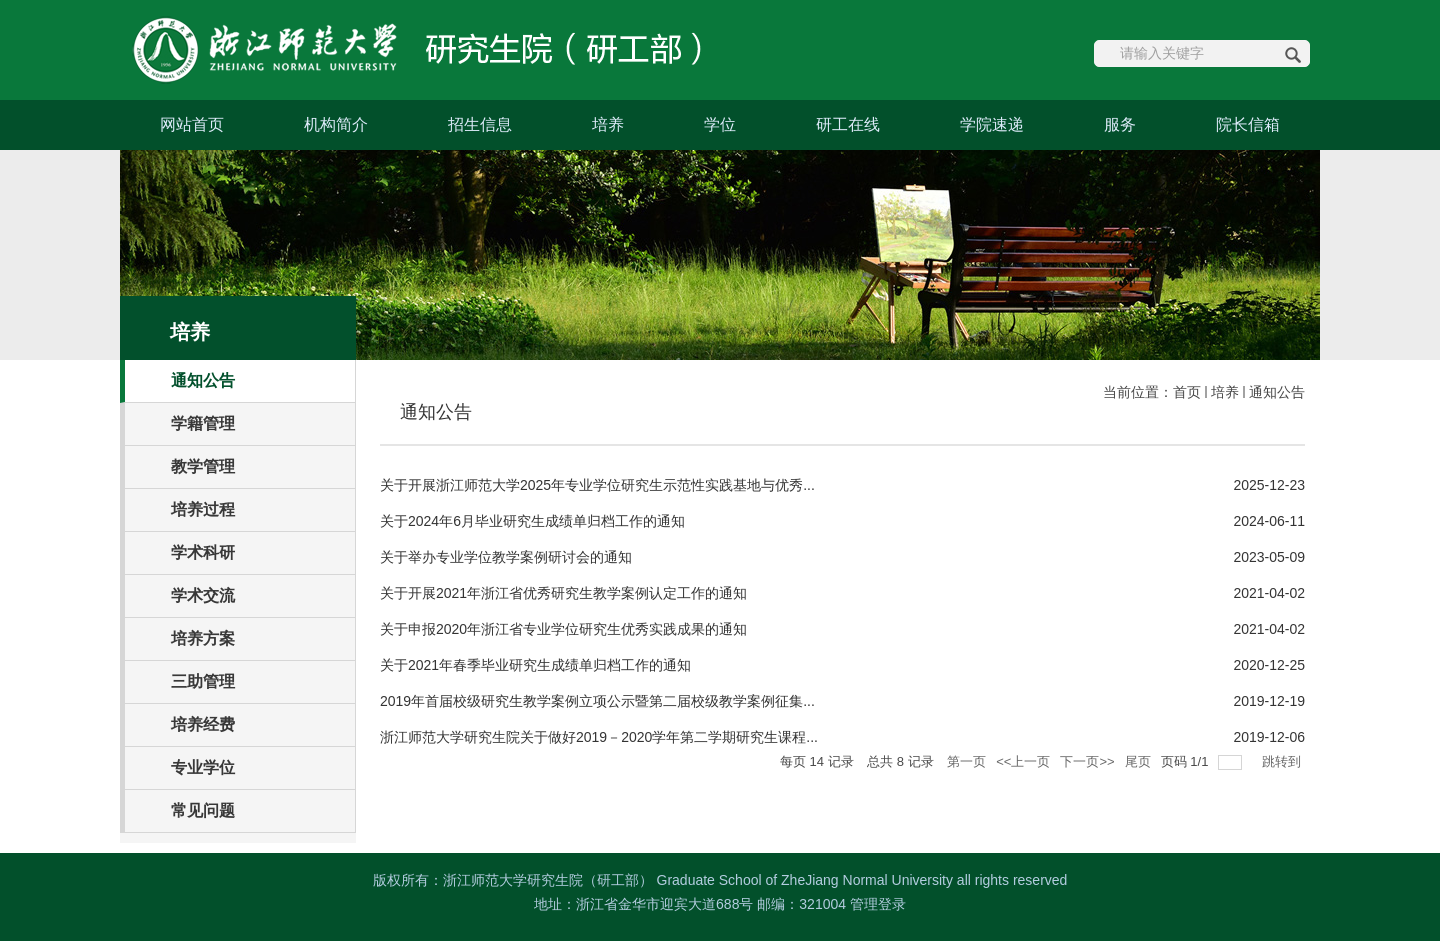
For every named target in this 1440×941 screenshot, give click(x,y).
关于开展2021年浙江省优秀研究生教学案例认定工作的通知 (563, 593)
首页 (1187, 392)
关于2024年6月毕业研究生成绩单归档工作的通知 (532, 521)
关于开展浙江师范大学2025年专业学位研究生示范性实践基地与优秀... (597, 485)
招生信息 (480, 124)
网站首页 (192, 124)
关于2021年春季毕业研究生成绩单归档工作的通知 (535, 665)
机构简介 (336, 124)
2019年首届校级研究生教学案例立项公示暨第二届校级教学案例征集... (597, 701)
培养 (608, 124)
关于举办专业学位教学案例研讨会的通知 (506, 557)
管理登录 (878, 904)
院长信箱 (1248, 124)
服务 (1120, 124)
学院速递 (992, 124)
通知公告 (1277, 392)
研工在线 (848, 124)
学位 (720, 124)
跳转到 (1283, 761)
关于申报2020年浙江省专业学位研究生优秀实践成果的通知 (563, 629)
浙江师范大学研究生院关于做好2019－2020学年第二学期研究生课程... (599, 737)
